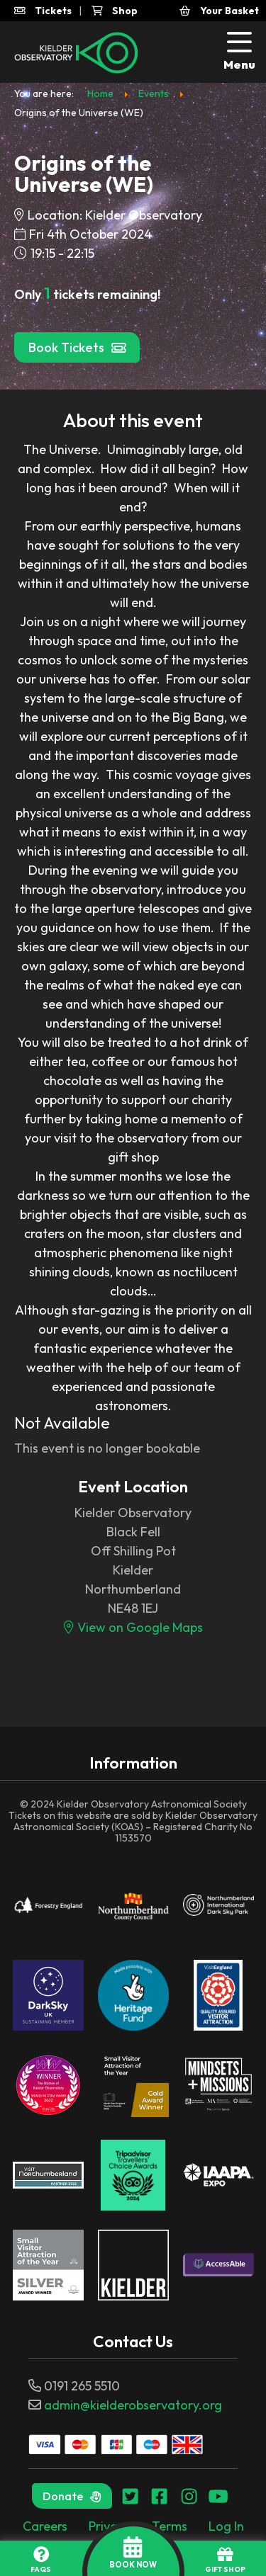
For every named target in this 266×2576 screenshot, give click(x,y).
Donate (72, 2496)
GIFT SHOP (225, 2560)
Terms (169, 2526)
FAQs (41, 2560)
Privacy (110, 2526)
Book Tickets (77, 347)
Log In (226, 2526)
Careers (45, 2526)
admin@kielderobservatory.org (133, 2405)
